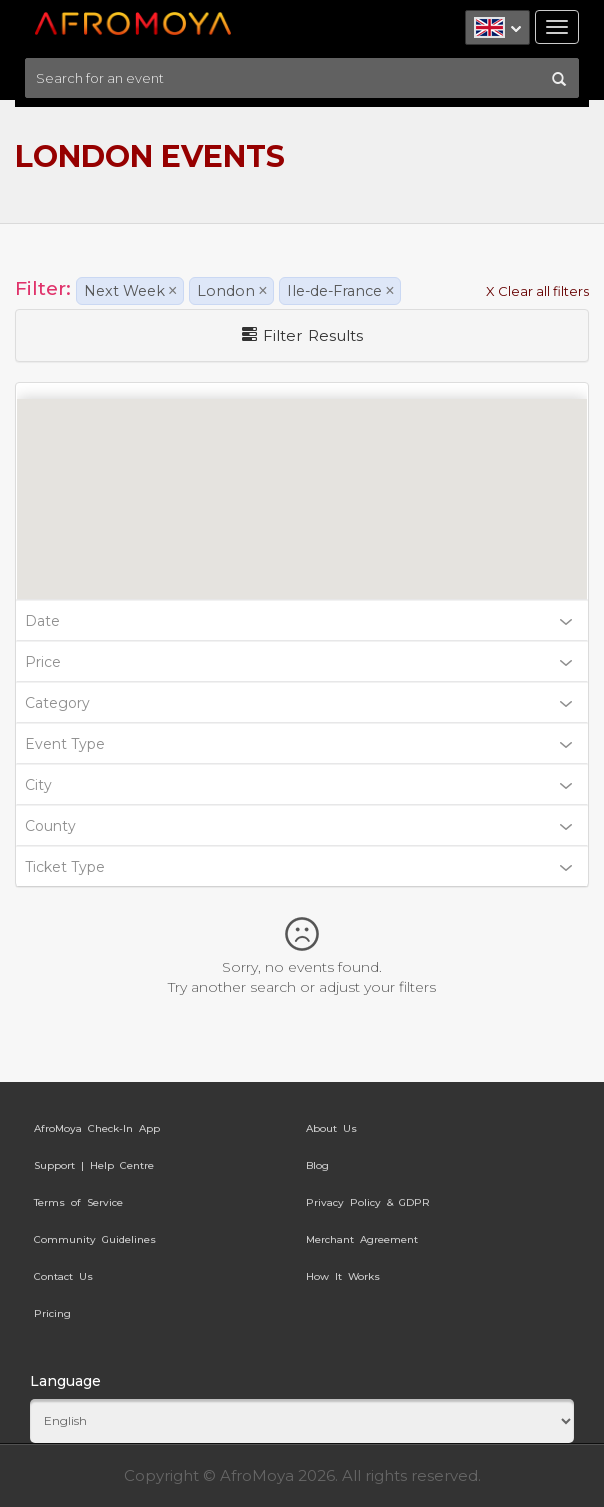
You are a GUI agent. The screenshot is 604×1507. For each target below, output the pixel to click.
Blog (317, 1165)
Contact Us (63, 1276)
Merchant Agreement (362, 1239)
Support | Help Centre (94, 1165)
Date (298, 621)
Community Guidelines (95, 1239)
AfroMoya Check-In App (97, 1128)
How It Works (343, 1276)
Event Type (298, 744)
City (298, 785)
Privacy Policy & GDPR (368, 1202)
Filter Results (302, 335)
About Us (331, 1128)
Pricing (52, 1313)
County (298, 826)
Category (298, 703)
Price (298, 662)
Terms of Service (78, 1202)
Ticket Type (298, 867)
